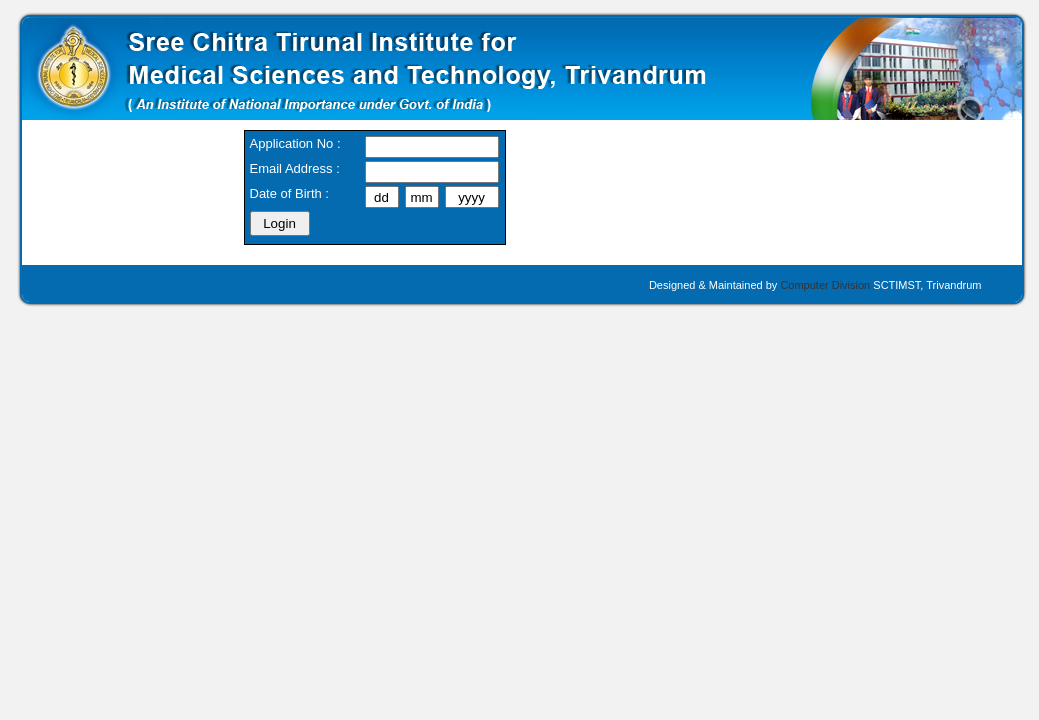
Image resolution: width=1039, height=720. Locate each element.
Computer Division (825, 285)
